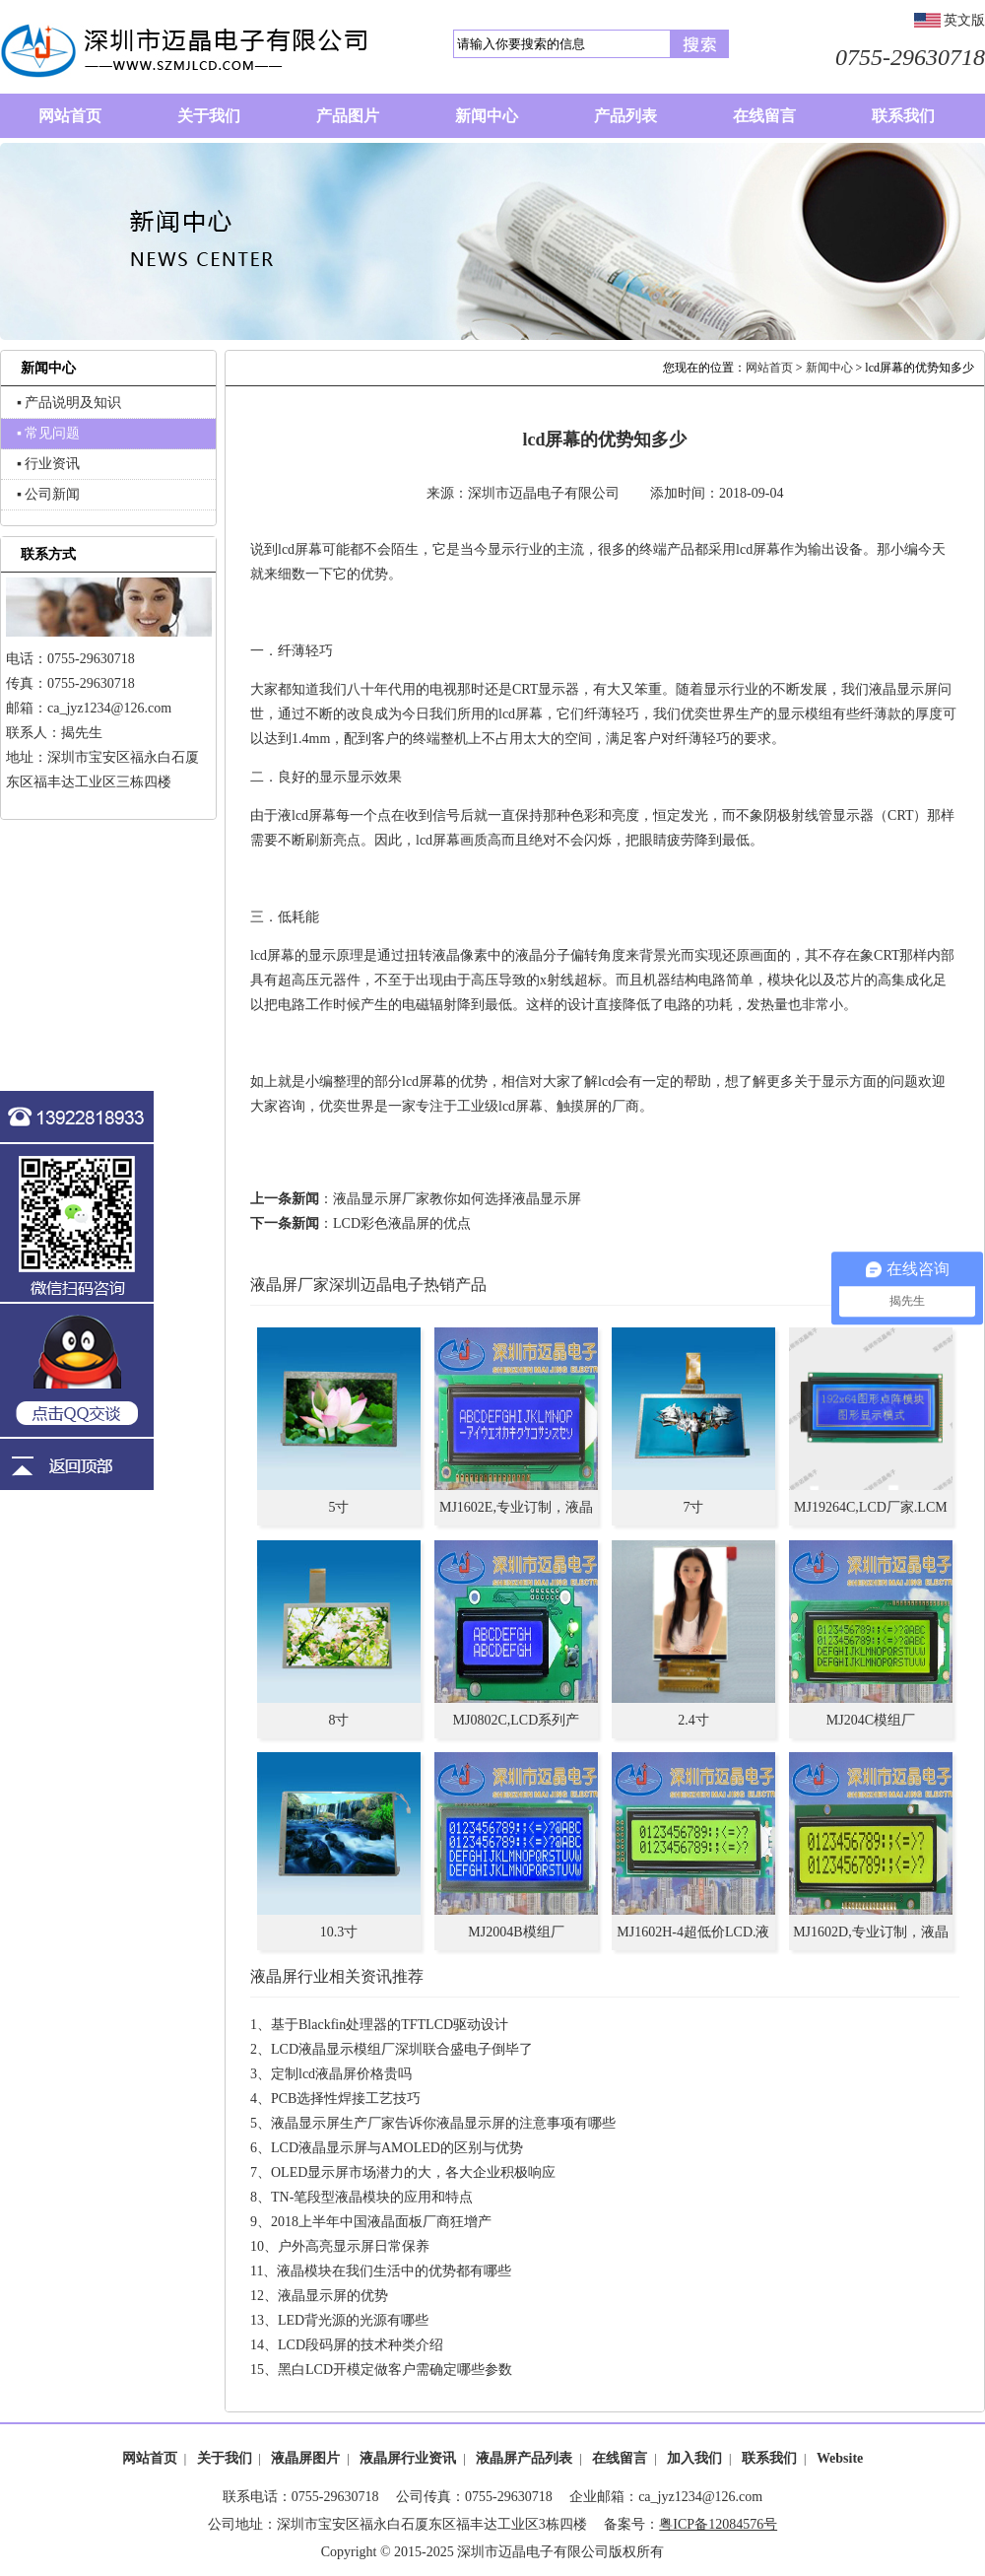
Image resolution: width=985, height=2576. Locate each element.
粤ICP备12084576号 (718, 2524)
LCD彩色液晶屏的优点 (402, 1223)
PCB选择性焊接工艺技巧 (346, 2098)
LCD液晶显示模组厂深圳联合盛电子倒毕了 (402, 2049)
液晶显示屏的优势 (333, 2295)
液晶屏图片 (305, 2458)
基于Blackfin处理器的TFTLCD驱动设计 (389, 2024)
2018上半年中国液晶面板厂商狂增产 (381, 2221)
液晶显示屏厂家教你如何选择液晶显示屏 (457, 1198)
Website (840, 2458)
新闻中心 (829, 367)
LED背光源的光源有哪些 (353, 2320)
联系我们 (769, 2458)
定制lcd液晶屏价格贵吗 (341, 2074)
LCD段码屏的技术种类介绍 (360, 2345)
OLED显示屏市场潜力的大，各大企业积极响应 (413, 2172)
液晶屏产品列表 (524, 2458)
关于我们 (224, 2458)
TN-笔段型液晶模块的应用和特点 (372, 2197)
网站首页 (769, 367)
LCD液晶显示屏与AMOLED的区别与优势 (397, 2147)
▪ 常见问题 (48, 433)
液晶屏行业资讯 (408, 2458)
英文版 (964, 20)
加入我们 (694, 2458)
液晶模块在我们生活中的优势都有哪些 (394, 2271)
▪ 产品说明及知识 (69, 402)
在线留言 (619, 2458)
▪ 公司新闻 (48, 494)
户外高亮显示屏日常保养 (353, 2246)
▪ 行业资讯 (48, 463)
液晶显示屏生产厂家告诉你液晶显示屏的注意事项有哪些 (443, 2123)
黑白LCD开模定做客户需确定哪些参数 (395, 2369)
